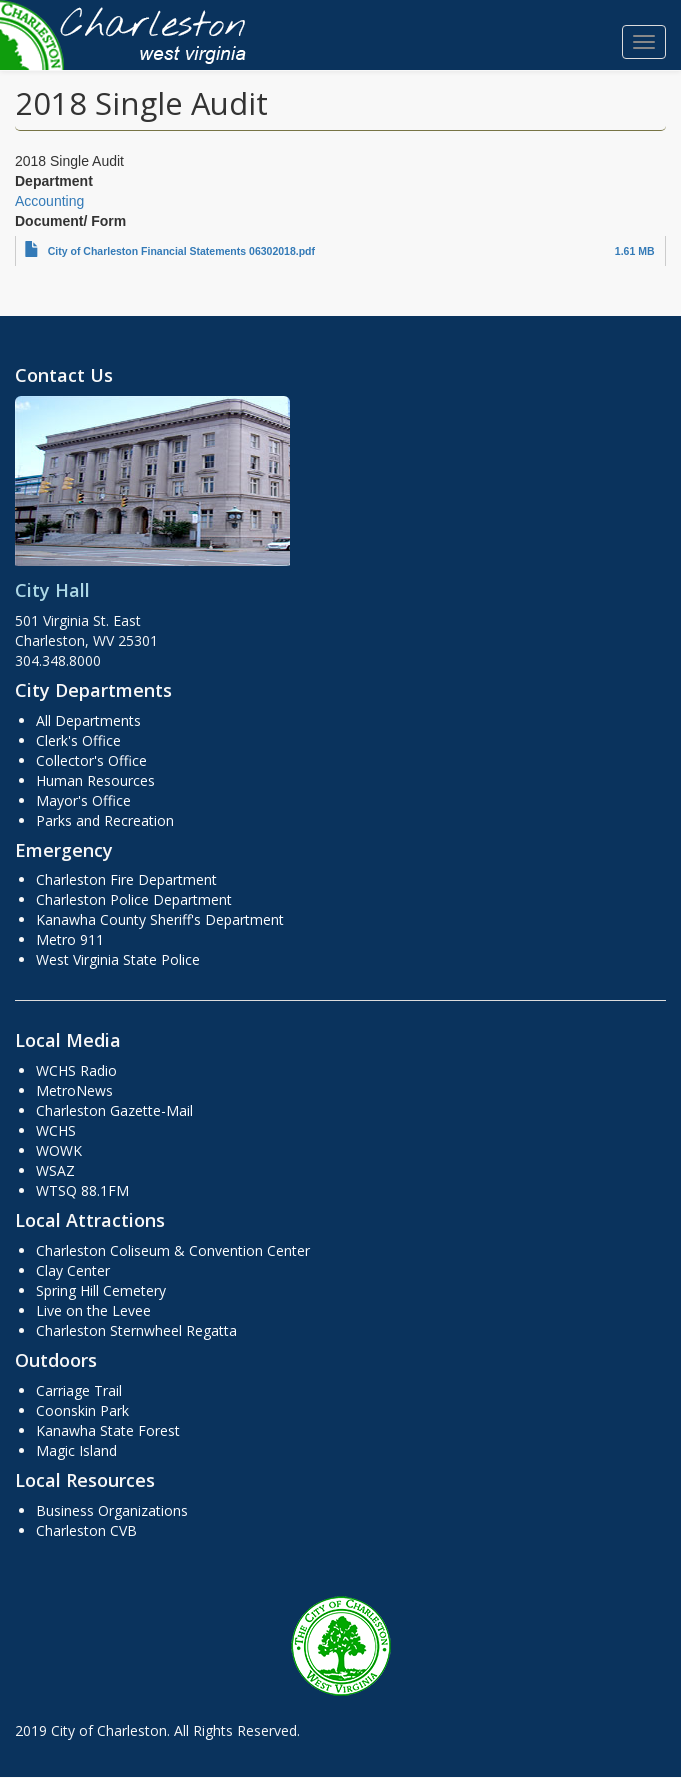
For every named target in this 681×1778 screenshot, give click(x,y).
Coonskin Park (82, 1410)
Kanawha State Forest (108, 1430)
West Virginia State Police (118, 959)
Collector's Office (91, 760)
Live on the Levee (93, 1310)
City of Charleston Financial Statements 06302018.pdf (181, 251)
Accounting (49, 201)
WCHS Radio (76, 1070)
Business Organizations (112, 1510)
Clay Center (73, 1270)
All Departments (88, 720)
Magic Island (76, 1450)
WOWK (59, 1150)
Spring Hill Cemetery (101, 1290)
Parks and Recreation (105, 820)
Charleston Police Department (134, 899)
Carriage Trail (79, 1390)
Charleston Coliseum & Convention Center (173, 1250)
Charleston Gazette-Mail (114, 1110)
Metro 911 (70, 939)
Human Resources (95, 780)
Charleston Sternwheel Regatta (136, 1330)
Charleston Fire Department (126, 879)
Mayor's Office (83, 800)
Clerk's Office (78, 740)
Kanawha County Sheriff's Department (160, 919)
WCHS (56, 1130)
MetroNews (74, 1090)
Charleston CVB (86, 1530)
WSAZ (55, 1170)
